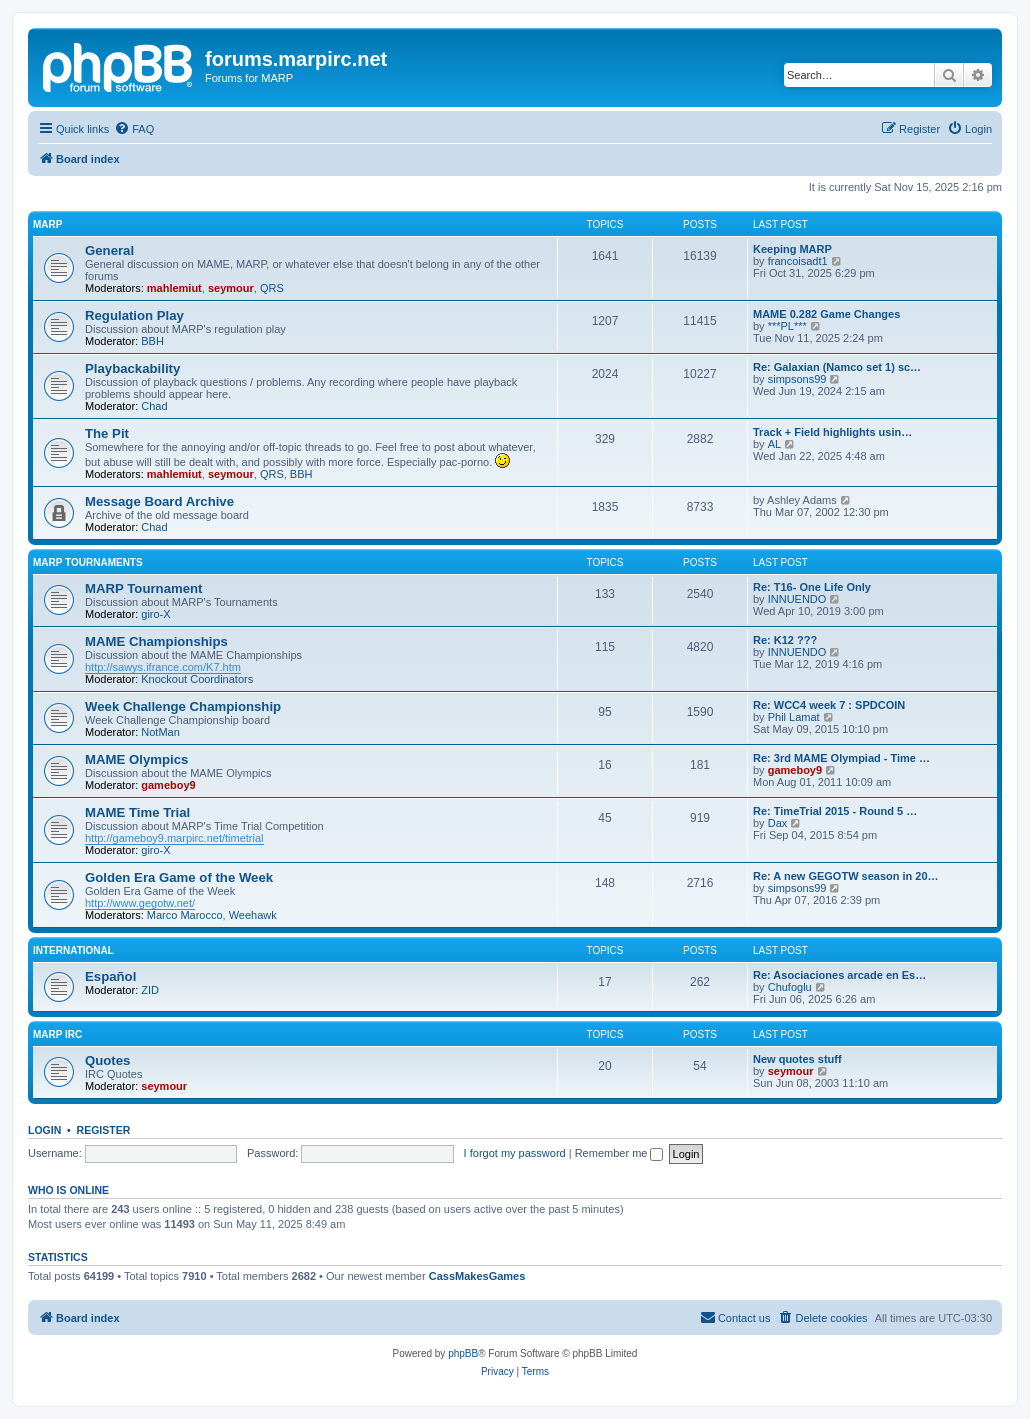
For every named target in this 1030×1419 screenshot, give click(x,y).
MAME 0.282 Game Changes (826, 314)
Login (44, 1130)
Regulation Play (134, 315)
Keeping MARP (792, 249)
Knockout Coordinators (197, 679)
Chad (154, 406)
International (73, 950)
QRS (272, 288)
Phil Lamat (794, 717)
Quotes (107, 1060)
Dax (778, 823)
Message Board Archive (159, 501)
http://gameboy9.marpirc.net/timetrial (174, 838)
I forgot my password (515, 1153)
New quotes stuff (797, 1059)
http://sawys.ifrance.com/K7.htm (163, 667)
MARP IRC (57, 1034)
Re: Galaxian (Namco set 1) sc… (837, 367)
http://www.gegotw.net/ (140, 903)
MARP (47, 224)
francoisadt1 (798, 261)
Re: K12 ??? (785, 640)
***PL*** (787, 326)
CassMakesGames (477, 1276)
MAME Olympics (136, 759)
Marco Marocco (185, 915)
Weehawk (253, 915)
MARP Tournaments (88, 562)
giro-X (155, 614)
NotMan (160, 732)
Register (104, 1130)
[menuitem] (134, 129)
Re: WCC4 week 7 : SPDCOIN (829, 705)
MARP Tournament (143, 588)
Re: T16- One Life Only (812, 587)
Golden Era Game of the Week (179, 877)
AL (774, 444)
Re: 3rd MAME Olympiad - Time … (841, 758)
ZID (150, 990)
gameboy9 (168, 785)
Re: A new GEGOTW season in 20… (846, 876)
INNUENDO (797, 599)
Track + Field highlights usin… (832, 432)
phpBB (463, 1353)
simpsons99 (797, 379)
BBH (152, 341)
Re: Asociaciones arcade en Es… (839, 975)
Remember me (619, 1153)
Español (110, 976)
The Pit (107, 433)
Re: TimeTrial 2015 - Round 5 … (835, 811)
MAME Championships (156, 641)
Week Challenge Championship (183, 706)
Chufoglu (790, 987)
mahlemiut (174, 288)
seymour (231, 288)
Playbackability (132, 368)
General (109, 250)
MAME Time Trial (137, 812)
